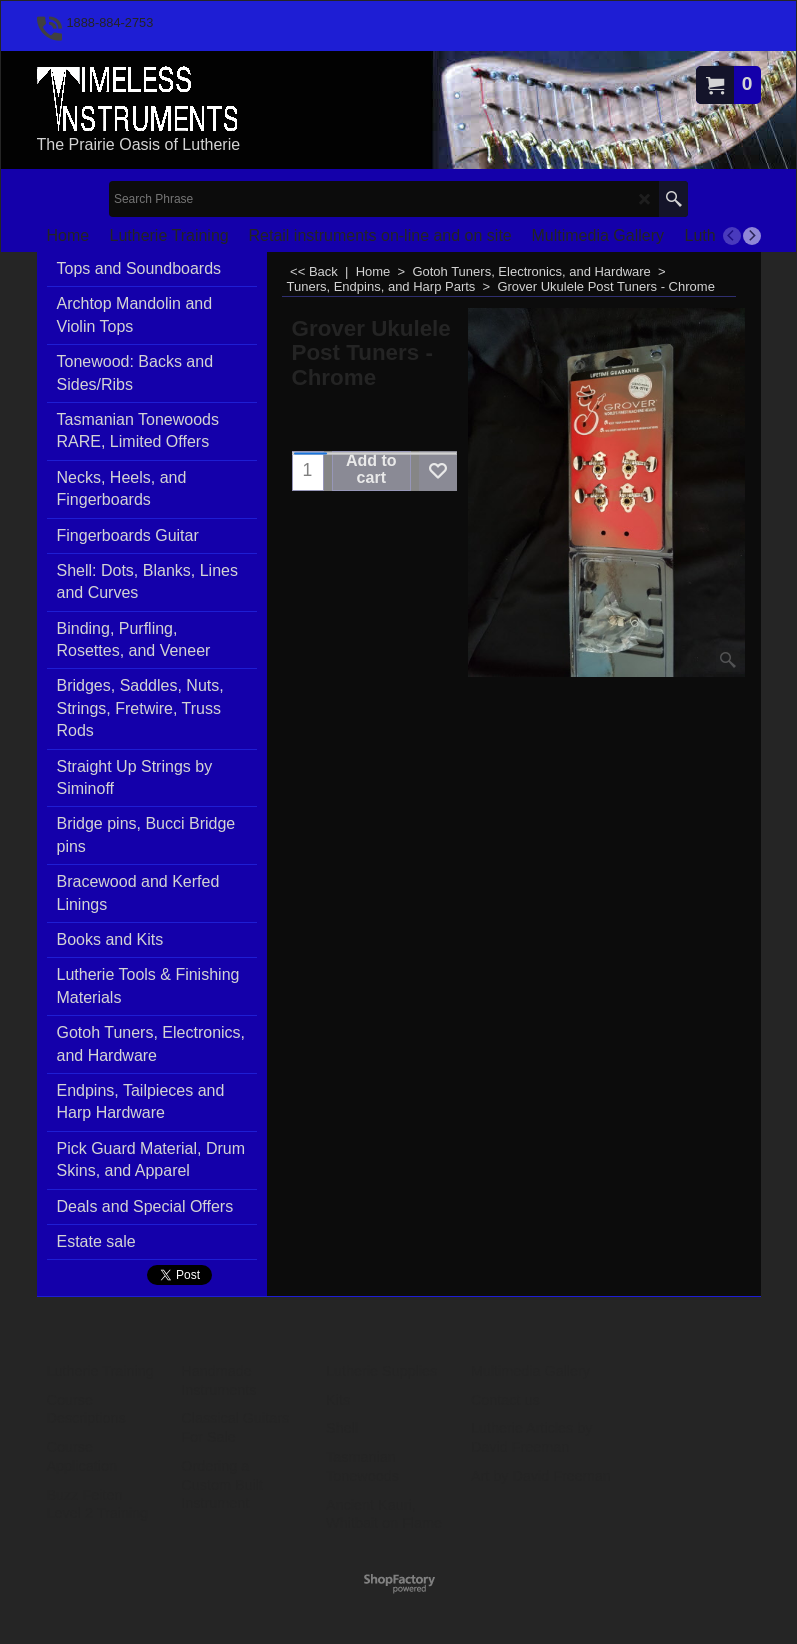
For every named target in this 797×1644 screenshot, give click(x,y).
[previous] (732, 236)
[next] (752, 236)
